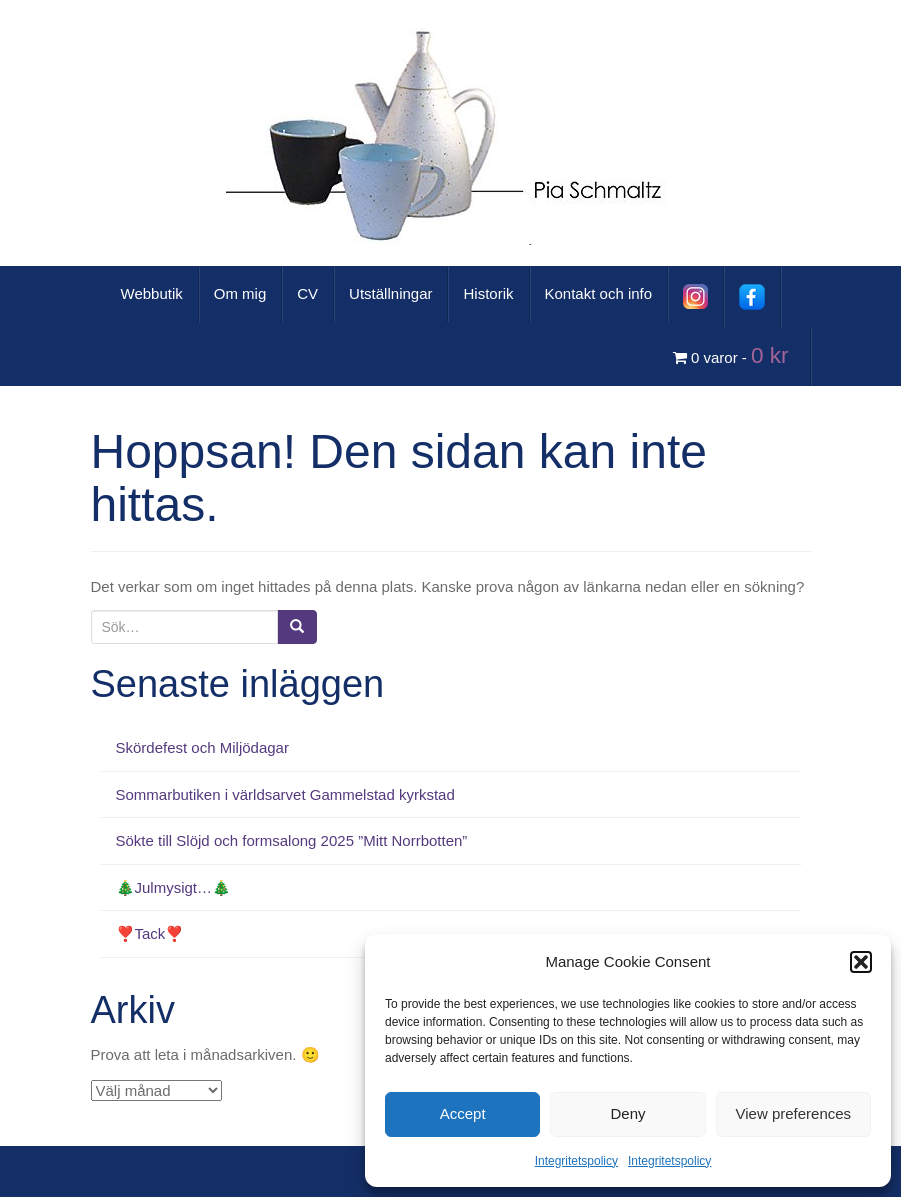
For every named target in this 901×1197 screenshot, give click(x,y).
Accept (463, 1113)
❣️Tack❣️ (150, 933)
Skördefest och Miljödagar (202, 747)
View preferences (794, 1113)
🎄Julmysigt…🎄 (174, 887)
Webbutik (152, 293)
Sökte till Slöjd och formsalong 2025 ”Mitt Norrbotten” (292, 840)
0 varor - (734, 355)
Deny (627, 1113)
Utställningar (390, 293)
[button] (861, 962)
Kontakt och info (599, 293)
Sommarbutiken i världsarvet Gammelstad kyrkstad (285, 794)
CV (307, 293)
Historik (488, 293)
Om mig (240, 293)
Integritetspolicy (576, 1161)
